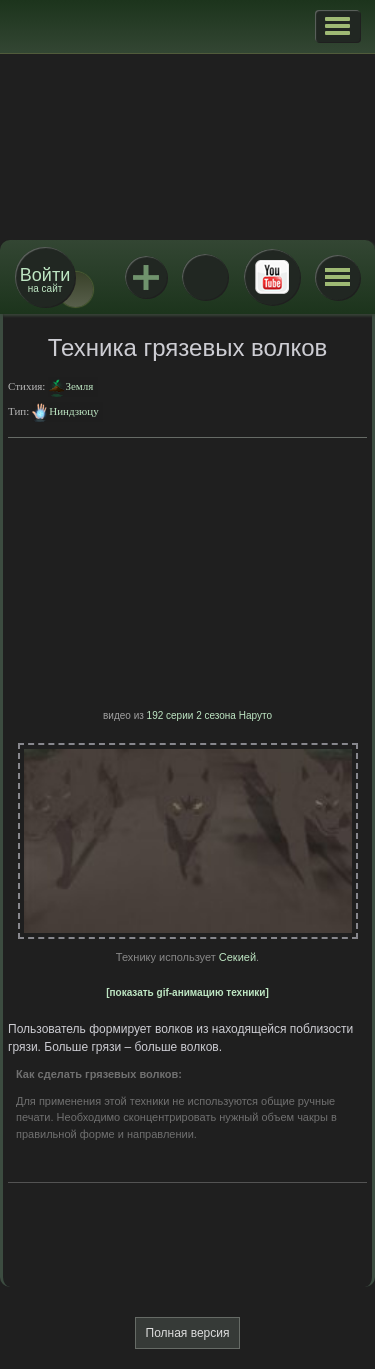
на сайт (45, 279)
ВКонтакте (205, 277)
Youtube (272, 277)
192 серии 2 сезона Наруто (209, 715)
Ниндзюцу (73, 411)
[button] (337, 26)
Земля (79, 386)
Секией (237, 957)
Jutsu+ (146, 277)
